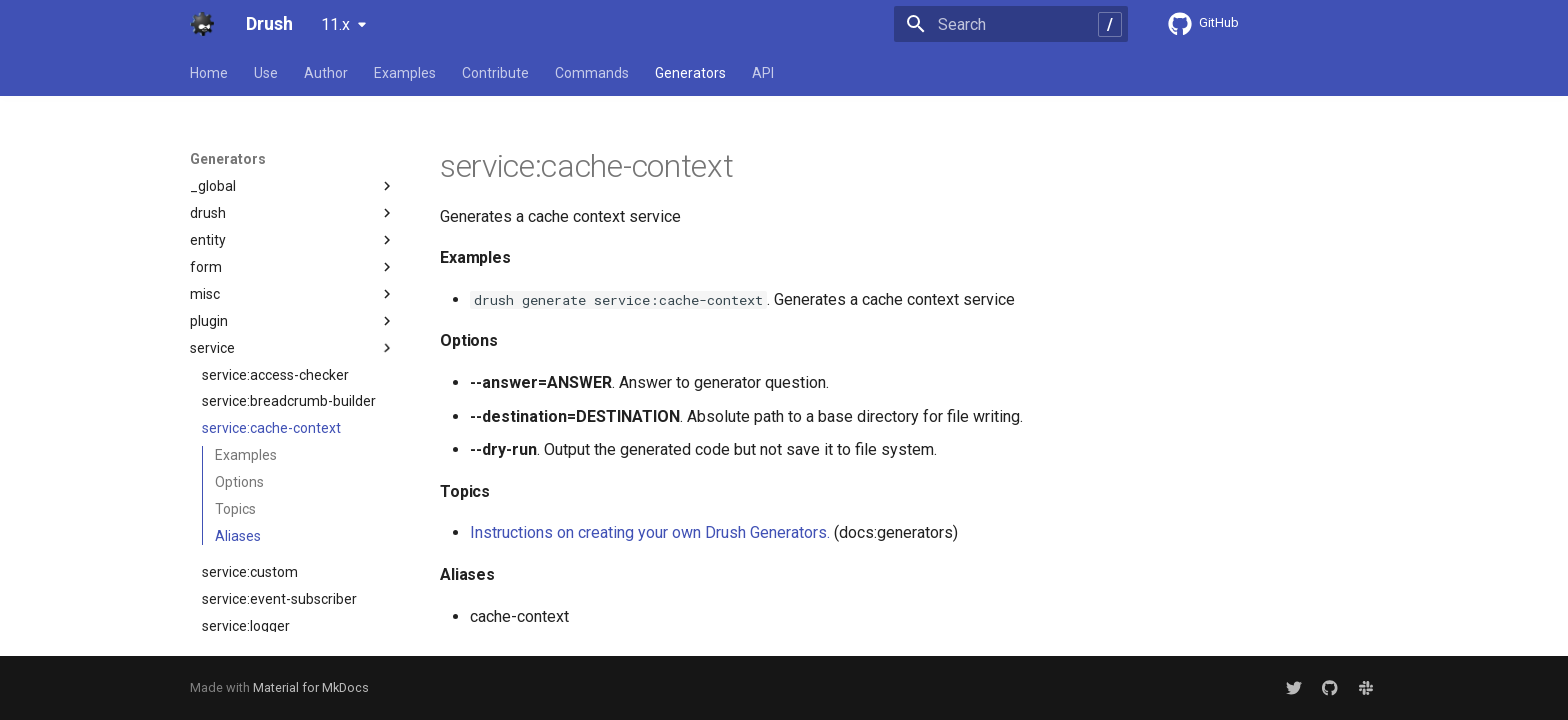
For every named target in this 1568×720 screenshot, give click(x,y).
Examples (405, 73)
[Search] (1011, 24)
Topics (235, 373)
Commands (592, 73)
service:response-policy (276, 624)
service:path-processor (274, 571)
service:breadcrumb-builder (289, 265)
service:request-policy (271, 597)
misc (293, 158)
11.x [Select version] (335, 24)
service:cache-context (271, 292)
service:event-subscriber (279, 463)
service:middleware (263, 517)
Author (326, 73)
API (763, 73)
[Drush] (202, 24)
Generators (690, 73)
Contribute (495, 73)
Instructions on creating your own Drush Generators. (650, 532)
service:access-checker (275, 239)
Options (239, 346)
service (293, 212)
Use (266, 73)
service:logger (246, 490)
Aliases (238, 400)
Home (209, 73)
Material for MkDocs (311, 687)
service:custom (250, 436)
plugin (293, 185)
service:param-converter (280, 544)
